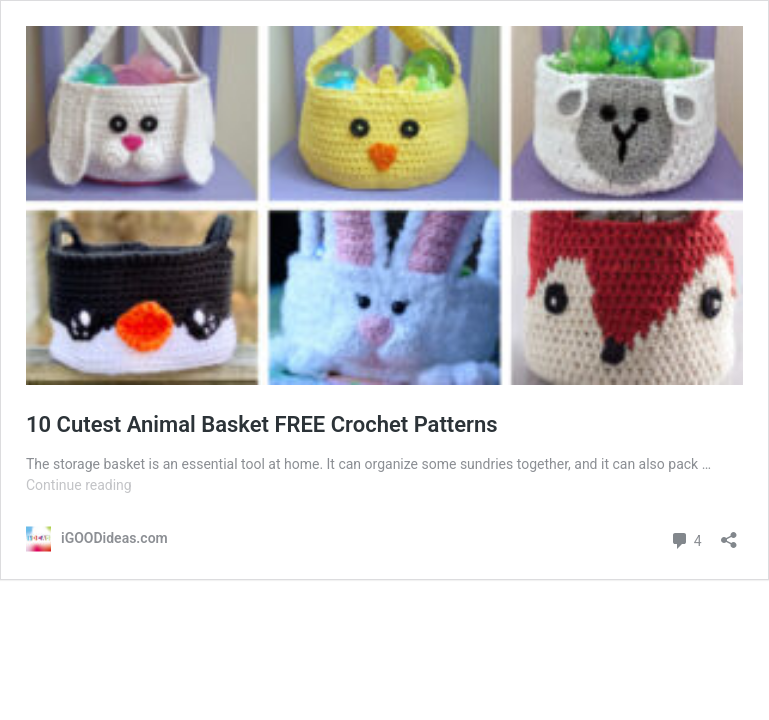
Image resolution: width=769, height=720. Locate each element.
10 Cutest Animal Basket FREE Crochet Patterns (262, 424)
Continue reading (79, 485)
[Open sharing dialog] (729, 533)
